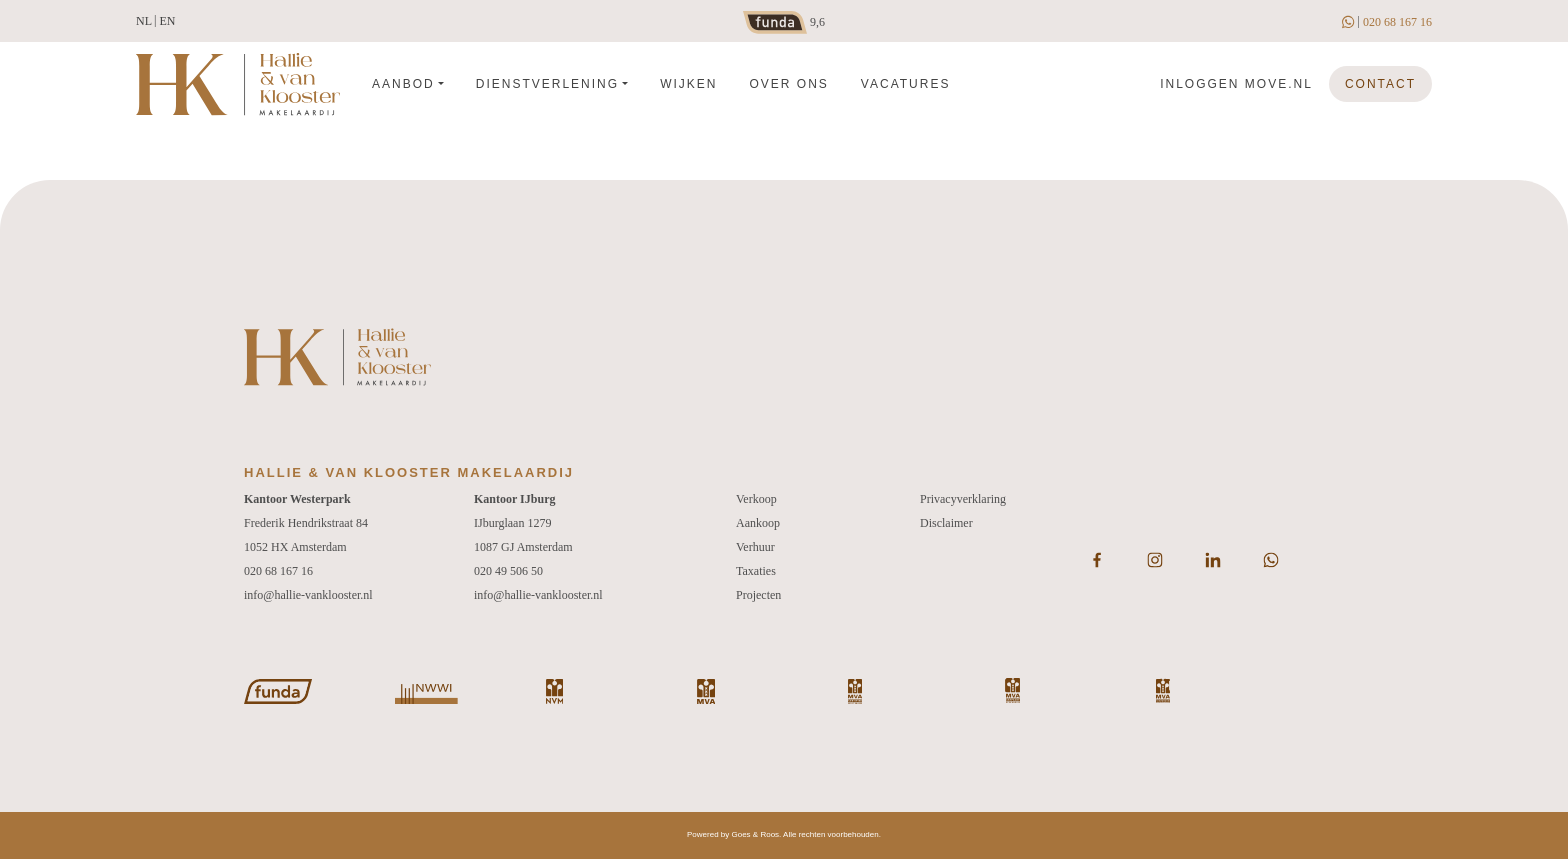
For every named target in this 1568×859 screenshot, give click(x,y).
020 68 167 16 (1397, 22)
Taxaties (756, 571)
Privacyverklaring (963, 499)
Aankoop (758, 523)
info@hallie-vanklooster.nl (308, 595)
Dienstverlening (547, 84)
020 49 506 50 (508, 571)
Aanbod (403, 84)
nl (144, 21)
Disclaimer (946, 523)
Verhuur (755, 547)
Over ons (788, 84)
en (167, 21)
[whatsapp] (1349, 21)
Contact (1380, 84)
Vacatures (906, 84)
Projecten (758, 595)
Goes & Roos (756, 834)
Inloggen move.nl (1236, 84)
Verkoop (756, 499)
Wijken (688, 84)
